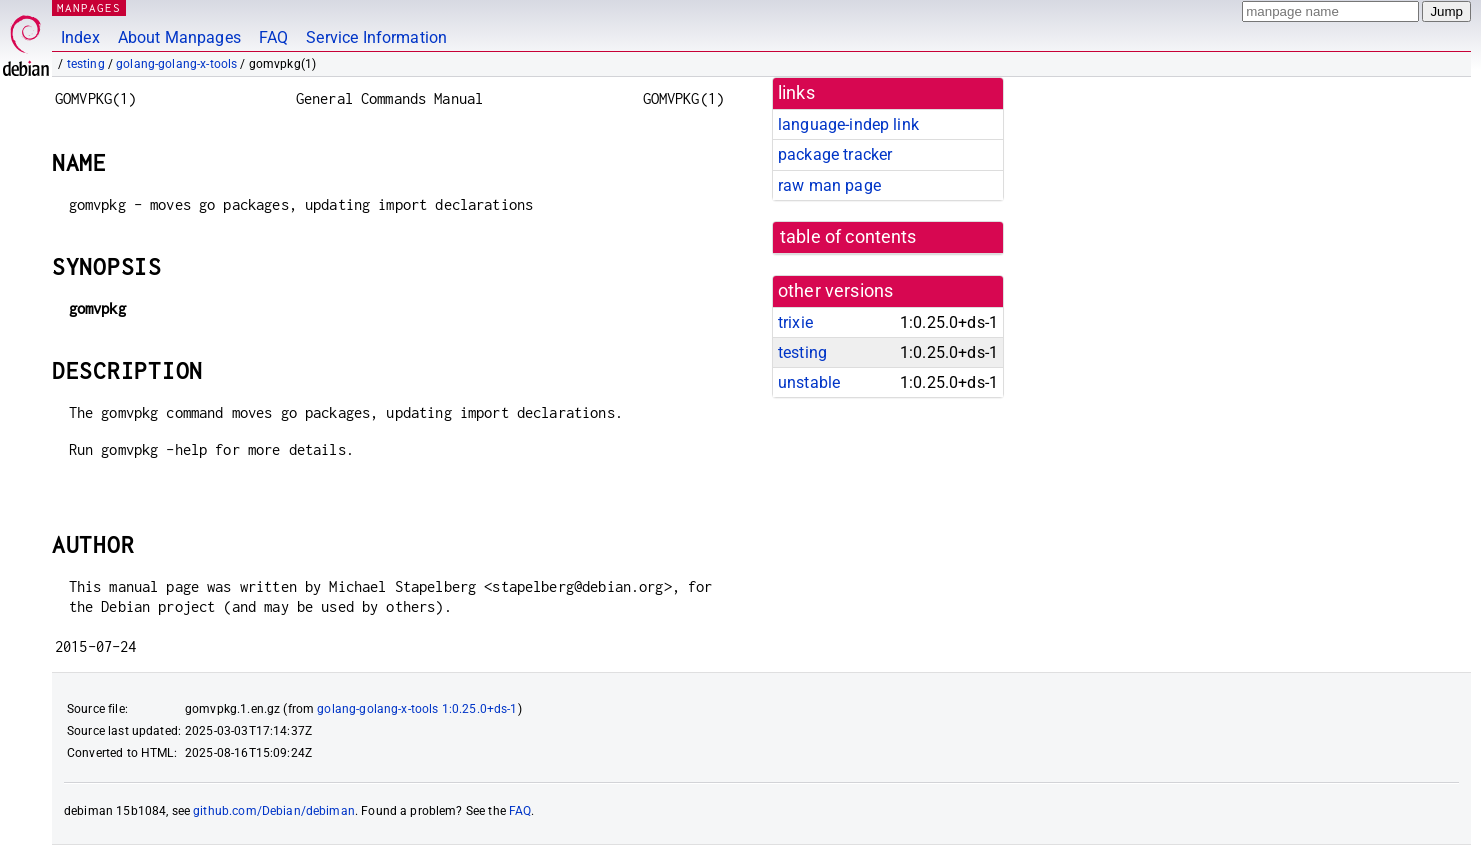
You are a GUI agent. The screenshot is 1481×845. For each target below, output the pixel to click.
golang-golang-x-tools (176, 64)
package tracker (835, 154)
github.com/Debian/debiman (274, 811)
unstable (809, 382)
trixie (795, 322)
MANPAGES (89, 7)
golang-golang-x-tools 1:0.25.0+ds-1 (417, 709)
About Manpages (179, 37)
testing (86, 64)
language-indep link (848, 124)
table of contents (848, 237)
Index (80, 37)
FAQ (273, 37)
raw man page (829, 185)
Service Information (376, 37)
